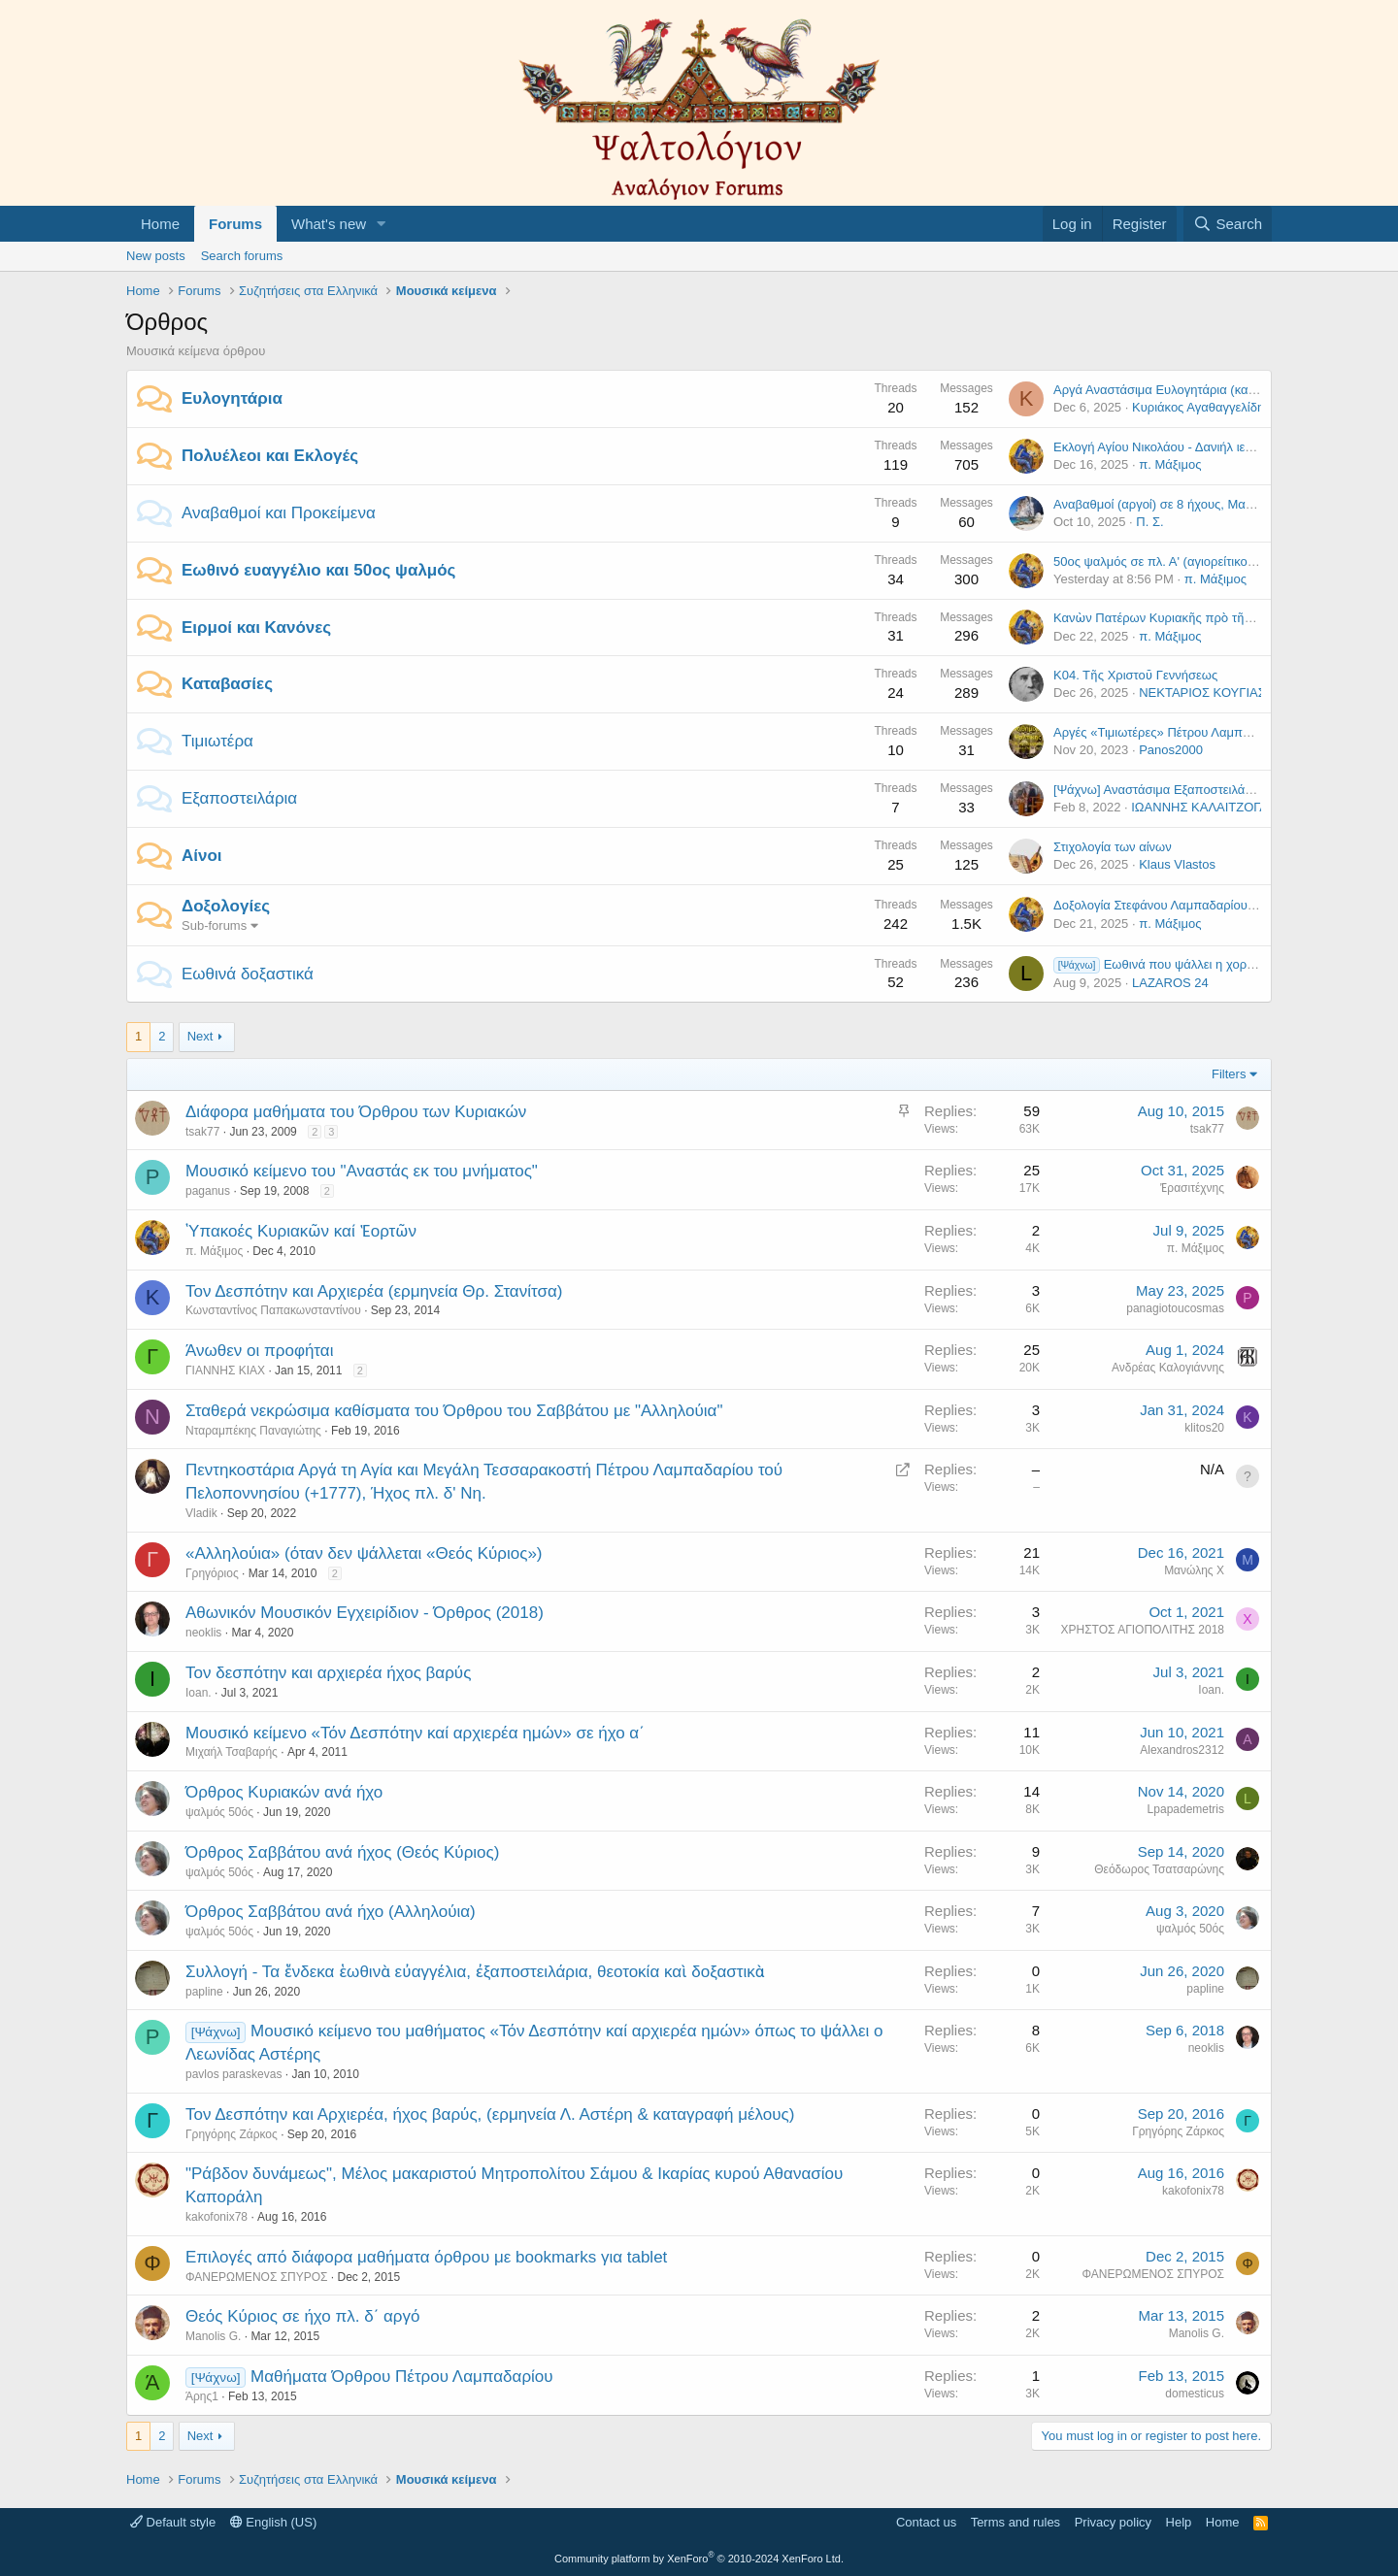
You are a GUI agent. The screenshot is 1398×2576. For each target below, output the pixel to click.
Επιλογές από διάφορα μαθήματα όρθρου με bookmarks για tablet (426, 2257)
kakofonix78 (216, 2217)
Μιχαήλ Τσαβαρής (231, 1752)
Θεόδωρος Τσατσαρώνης (1159, 1869)
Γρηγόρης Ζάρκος (231, 2134)
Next (200, 1036)
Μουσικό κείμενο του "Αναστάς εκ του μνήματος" (361, 1171)
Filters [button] (1229, 1074)
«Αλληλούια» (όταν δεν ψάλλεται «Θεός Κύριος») (364, 1553)
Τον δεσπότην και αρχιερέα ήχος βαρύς (328, 1673)
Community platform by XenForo (699, 2558)
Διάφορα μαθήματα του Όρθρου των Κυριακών (355, 1112)
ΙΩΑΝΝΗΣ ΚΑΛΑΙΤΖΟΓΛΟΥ (1208, 807)
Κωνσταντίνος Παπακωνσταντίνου (273, 1310)
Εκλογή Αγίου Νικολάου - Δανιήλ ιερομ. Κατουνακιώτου (1206, 447)
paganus (207, 1191)
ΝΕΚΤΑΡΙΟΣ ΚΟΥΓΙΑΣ (1202, 692)
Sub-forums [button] (214, 925)
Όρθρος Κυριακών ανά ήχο (284, 1792)
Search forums (242, 255)
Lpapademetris (1186, 1809)
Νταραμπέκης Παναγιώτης (253, 1430)
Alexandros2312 (1182, 1750)
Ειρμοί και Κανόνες (256, 627)
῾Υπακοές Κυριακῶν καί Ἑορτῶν (300, 1231)
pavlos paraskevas (233, 2074)
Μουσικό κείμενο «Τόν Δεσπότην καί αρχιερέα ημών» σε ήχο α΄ (415, 1733)
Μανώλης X (1194, 1570)
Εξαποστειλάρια (239, 798)
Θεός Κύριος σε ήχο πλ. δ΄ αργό (302, 2316)
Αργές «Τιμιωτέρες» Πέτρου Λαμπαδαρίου (1170, 732)
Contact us (926, 2522)
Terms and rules (1015, 2522)
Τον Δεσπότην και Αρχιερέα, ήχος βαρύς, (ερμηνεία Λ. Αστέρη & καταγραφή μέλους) (489, 2114)
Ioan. (198, 1693)
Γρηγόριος (212, 1573)
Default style (173, 2522)
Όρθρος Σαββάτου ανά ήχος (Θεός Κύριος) (342, 1852)
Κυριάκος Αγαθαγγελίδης (1201, 407)
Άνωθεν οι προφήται (259, 1350)
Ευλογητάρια (232, 398)
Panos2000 (1171, 750)
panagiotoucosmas (1175, 1308)
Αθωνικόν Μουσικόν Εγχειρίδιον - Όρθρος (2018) (364, 1612)
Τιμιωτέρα (217, 741)
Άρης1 (201, 2396)
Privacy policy (1113, 2522)
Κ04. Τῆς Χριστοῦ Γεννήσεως (1135, 675)
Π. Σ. (1149, 521)
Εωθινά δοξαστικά (248, 974)
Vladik (201, 1513)
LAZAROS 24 (1170, 982)
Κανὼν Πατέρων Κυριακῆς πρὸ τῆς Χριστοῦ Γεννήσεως (1208, 618)
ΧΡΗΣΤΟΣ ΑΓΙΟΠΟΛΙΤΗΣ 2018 (1143, 1629)
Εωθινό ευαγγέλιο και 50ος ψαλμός (318, 570)
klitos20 (1204, 1428)
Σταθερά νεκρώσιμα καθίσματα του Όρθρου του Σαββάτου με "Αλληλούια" (453, 1411)
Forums (235, 223)
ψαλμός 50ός (219, 1812)
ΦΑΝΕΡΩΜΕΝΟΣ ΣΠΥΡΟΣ (256, 2277)
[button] (381, 224)
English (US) (273, 2522)
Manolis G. (213, 2336)
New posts (155, 255)
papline (204, 1991)
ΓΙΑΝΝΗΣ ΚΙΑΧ (225, 1370)
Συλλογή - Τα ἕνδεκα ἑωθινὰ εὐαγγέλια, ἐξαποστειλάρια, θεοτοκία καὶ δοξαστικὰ (474, 1972)
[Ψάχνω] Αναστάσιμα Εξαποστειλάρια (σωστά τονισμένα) (1212, 789)
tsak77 (202, 1132)
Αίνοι (202, 855)
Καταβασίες (227, 684)
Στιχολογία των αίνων (1112, 847)
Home (160, 223)
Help (1179, 2522)
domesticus (1194, 2393)
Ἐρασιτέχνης (1192, 1188)
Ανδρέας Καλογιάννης (1168, 1367)
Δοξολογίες (226, 906)
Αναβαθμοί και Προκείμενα (279, 513)
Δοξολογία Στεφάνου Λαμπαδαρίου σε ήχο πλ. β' (1188, 905)
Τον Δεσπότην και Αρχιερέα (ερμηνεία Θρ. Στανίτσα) (373, 1291)
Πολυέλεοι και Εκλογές (270, 455)
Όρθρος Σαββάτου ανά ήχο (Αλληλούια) (330, 1911)
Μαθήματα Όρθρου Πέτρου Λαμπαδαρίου (401, 2376)
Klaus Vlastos (1177, 864)
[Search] (1227, 224)
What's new (328, 223)
